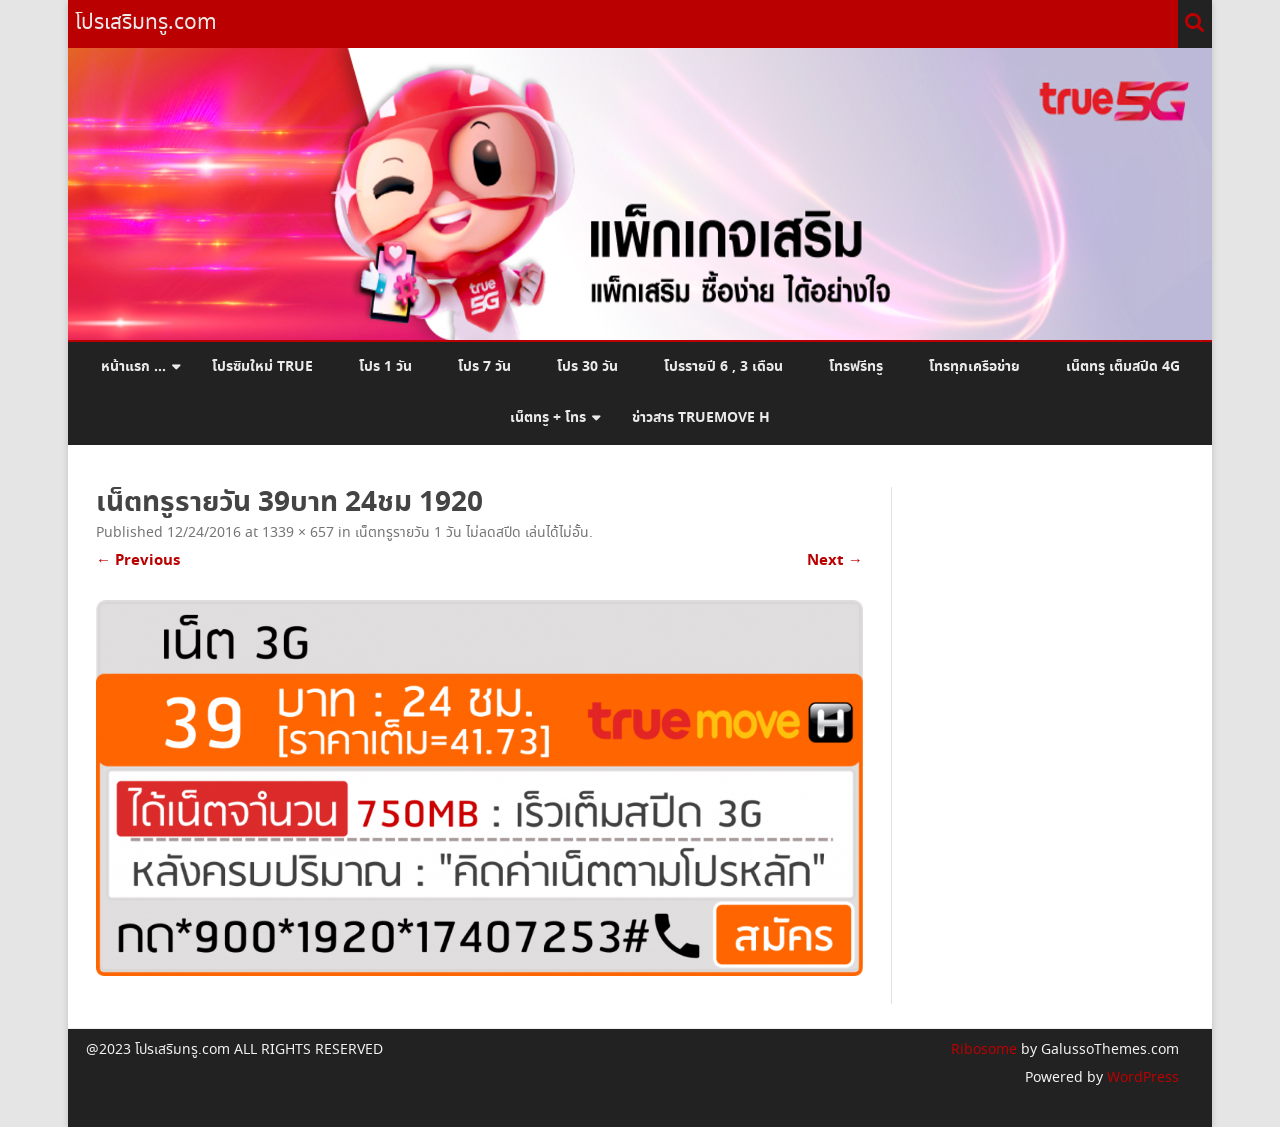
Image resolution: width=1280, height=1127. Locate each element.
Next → (835, 560)
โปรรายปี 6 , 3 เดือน (723, 367)
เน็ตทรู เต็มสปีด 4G (1123, 367)
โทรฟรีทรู (856, 367)
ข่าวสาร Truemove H (701, 418)
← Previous (138, 560)
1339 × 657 (298, 533)
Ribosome (984, 1050)
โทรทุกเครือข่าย (974, 367)
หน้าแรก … (133, 367)
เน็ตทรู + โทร (548, 418)
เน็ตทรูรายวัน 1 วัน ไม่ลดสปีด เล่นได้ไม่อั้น (472, 533)
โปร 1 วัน (385, 367)
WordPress (1141, 1078)
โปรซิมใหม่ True (262, 367)
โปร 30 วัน (587, 367)
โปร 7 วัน (484, 367)
